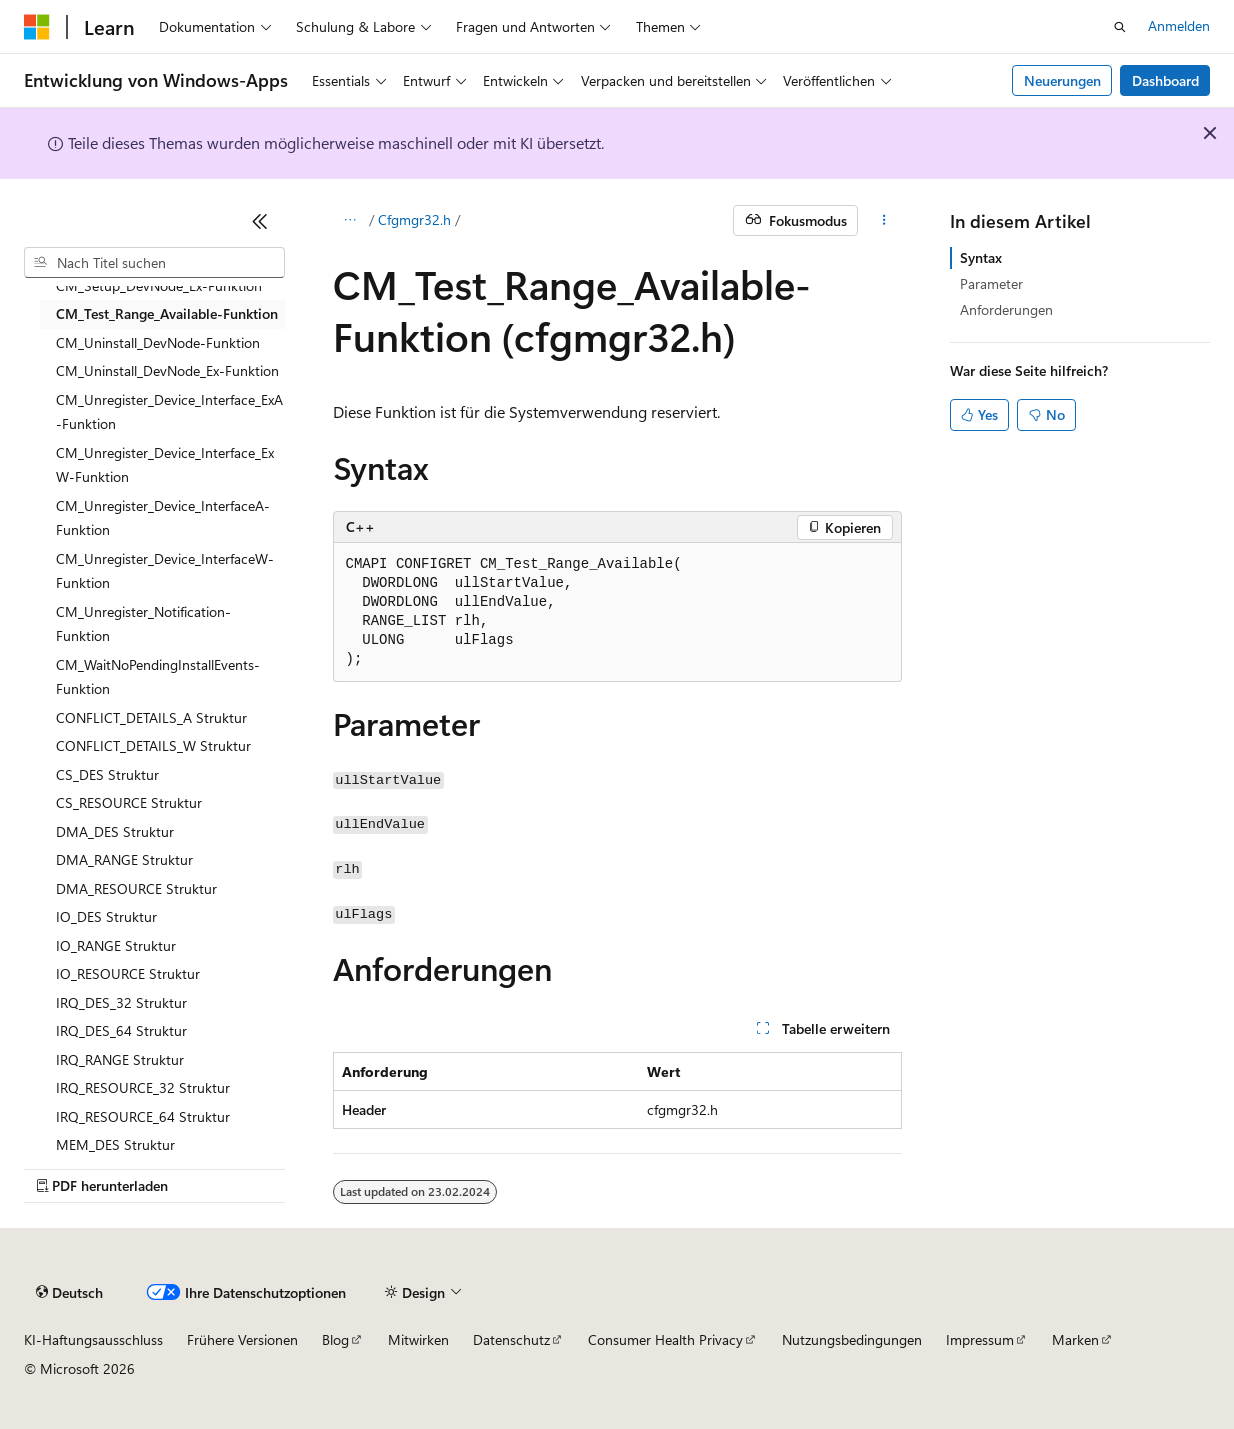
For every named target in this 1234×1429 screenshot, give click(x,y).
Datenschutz (511, 1339)
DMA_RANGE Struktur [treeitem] (124, 859)
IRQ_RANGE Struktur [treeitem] (120, 1059)
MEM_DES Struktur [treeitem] (115, 1144)
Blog (335, 1339)
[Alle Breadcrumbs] (350, 221)
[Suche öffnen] (1120, 27)
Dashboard (1165, 80)
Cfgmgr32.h (414, 219)
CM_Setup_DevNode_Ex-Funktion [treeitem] (159, 285)
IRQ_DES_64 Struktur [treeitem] (121, 1030)
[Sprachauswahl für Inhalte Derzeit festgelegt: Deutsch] (69, 1293)
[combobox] (154, 263)
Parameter (991, 283)
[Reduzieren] (260, 221)
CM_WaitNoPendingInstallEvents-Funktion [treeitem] (158, 677)
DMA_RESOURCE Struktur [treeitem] (136, 888)
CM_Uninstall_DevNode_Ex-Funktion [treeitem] (167, 370)
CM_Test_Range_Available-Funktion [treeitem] (167, 313)
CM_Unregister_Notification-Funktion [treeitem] (143, 624)
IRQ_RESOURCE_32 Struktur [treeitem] (143, 1087)
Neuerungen (1062, 80)
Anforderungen (1006, 309)
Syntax (981, 257)
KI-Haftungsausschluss (93, 1339)
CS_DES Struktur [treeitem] (107, 774)
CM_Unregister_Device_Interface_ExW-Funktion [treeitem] (165, 465)
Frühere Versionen (242, 1339)
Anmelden (1179, 25)
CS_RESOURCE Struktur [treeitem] (129, 802)
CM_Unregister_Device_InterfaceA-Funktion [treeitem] (163, 518)
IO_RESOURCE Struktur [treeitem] (128, 973)
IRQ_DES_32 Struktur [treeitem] (121, 1002)
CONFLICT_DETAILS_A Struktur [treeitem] (151, 717)
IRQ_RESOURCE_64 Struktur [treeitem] (143, 1116)
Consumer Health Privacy (665, 1339)
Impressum (980, 1339)
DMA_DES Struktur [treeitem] (115, 831)
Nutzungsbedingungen (852, 1339)
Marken (1075, 1339)
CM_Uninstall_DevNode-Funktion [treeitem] (158, 342)
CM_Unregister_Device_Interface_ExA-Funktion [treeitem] (169, 412)
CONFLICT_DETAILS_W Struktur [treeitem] (153, 745)
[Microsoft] (37, 27)
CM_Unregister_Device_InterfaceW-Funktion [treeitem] (165, 571)
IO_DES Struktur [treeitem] (106, 916)
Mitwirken (418, 1339)
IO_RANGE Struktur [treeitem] (116, 945)
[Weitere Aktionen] (883, 221)
